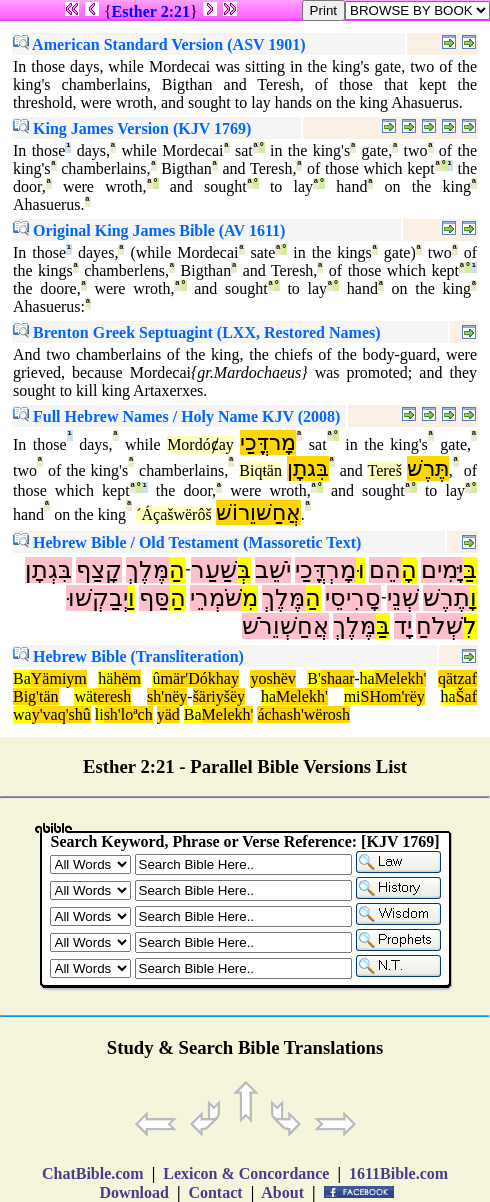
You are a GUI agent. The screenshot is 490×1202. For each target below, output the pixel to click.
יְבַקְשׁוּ (97, 598)
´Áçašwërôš (174, 514)
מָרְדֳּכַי (325, 570)
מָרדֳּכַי (268, 442)
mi (352, 696)
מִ (250, 598)
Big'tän (36, 696)
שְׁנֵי (403, 598)
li (99, 714)
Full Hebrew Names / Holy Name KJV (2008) (176, 416)
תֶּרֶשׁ (428, 468)
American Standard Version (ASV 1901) (159, 44)
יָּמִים (442, 570)
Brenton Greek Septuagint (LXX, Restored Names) (197, 332)
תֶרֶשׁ (446, 598)
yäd (168, 714)
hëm (127, 678)
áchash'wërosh (303, 714)
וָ (473, 598)
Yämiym (59, 678)
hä (105, 678)
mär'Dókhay (199, 678)
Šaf (466, 696)
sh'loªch (128, 714)
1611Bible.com (398, 1173)
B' (314, 678)
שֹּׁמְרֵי (216, 598)
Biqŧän (260, 470)
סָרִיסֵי (353, 598)
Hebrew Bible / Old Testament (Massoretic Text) (187, 542)
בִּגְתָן (48, 570)
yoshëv (272, 678)
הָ (409, 570)
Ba (22, 678)
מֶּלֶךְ (147, 570)
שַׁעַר (214, 570)
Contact (215, 1192)
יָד (403, 626)
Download (134, 1192)
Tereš (384, 470)
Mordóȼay (200, 444)
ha (367, 678)
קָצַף (99, 570)
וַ (131, 598)
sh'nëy (167, 696)
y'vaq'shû (61, 714)
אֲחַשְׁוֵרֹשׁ (285, 626)
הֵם (385, 570)
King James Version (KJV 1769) (132, 128)
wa (22, 714)
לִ (470, 626)
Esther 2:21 (151, 11)
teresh (112, 696)
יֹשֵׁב (273, 570)
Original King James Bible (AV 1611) (149, 230)
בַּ (470, 570)
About (283, 1192)
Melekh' (401, 678)
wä (83, 696)
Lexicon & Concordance (246, 1173)
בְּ (244, 570)
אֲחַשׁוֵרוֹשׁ (258, 512)
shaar (337, 678)
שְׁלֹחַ (439, 626)
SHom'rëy (393, 696)
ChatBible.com (93, 1173)
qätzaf (457, 678)
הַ (177, 570)
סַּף (154, 598)
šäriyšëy (219, 696)
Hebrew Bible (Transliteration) (128, 656)
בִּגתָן (308, 468)
